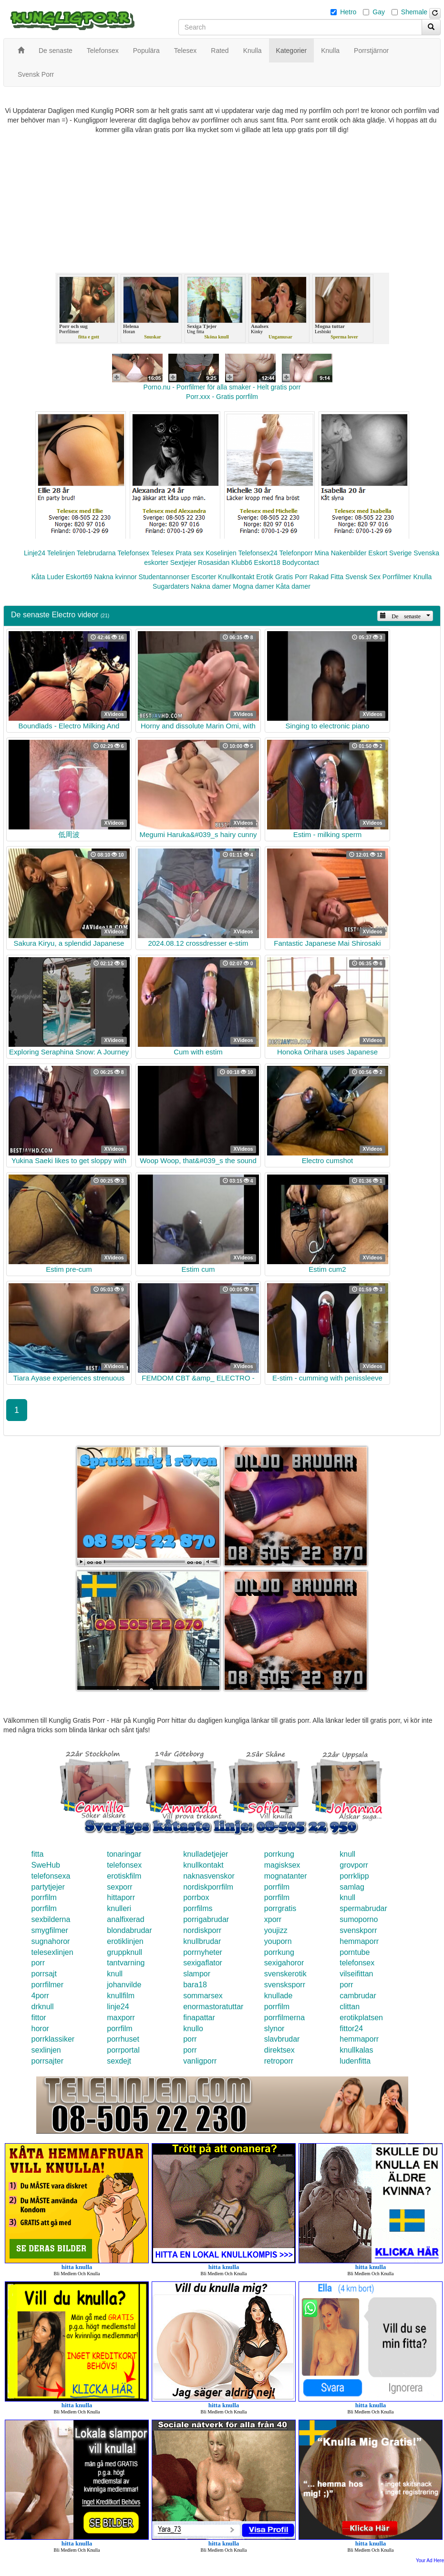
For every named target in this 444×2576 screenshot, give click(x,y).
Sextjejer (183, 562)
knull (347, 1854)
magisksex (282, 1865)
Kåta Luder (47, 577)
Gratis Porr (291, 577)
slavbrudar (282, 2039)
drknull (42, 2007)
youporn (278, 1941)
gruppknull (124, 1952)
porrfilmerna (284, 2018)
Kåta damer (293, 586)
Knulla (422, 577)
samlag (352, 1887)
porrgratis (280, 1908)
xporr (272, 1919)
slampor (196, 1974)
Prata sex (190, 553)
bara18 (195, 1985)
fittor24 (351, 2028)
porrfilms (197, 1908)
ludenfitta (355, 2061)
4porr (40, 1996)
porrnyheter (202, 1952)
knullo (193, 2028)
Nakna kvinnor (115, 577)
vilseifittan (356, 1974)
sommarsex (203, 1996)
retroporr (278, 2061)
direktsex (279, 2050)
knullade (278, 1996)
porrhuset (123, 2039)
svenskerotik (285, 1974)
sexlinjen (46, 2050)
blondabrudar (129, 1930)
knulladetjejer (205, 1854)
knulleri (119, 1908)
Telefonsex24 (258, 553)
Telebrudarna (96, 553)
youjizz (276, 1930)
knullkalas (356, 2050)
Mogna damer (253, 586)
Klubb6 (241, 562)
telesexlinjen (52, 1952)
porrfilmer (47, 1985)
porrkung (279, 1854)
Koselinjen (221, 553)
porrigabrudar (206, 1919)
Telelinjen (61, 553)
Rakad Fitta (327, 577)
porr (38, 1963)
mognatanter (285, 1876)
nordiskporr (202, 1930)
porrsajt (44, 1974)
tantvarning (126, 1963)
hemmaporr (359, 1941)
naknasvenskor (209, 1876)
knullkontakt (203, 1865)
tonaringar (124, 1854)
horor (40, 2028)
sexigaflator (202, 1963)
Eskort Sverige (390, 553)
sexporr (119, 1887)
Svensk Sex (363, 577)
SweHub (45, 1865)
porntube (355, 1952)
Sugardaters (171, 586)
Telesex (162, 553)
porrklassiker (53, 2039)
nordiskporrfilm (208, 1887)
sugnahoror (50, 1941)
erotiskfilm (124, 1876)
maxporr (121, 2018)
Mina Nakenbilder (341, 553)
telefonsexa (51, 1876)
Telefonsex (133, 553)
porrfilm (276, 1887)
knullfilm (120, 1996)
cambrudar (358, 1996)
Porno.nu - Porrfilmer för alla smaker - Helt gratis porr (222, 387)
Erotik (264, 577)
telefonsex (124, 1865)
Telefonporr (296, 553)
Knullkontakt (236, 577)
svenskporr (358, 1930)
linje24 (118, 2007)
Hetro (348, 12)
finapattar (199, 2018)
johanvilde (124, 1985)
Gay (378, 12)
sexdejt (119, 2061)
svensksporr (284, 1985)
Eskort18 (267, 562)
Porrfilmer (397, 577)
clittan (350, 2007)
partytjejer (48, 1887)
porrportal (123, 2050)
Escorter (203, 577)
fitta (37, 1854)
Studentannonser (164, 577)
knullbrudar (202, 1941)
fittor (38, 2018)
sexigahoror (284, 1963)
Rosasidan (213, 562)
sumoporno (359, 1919)
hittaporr (121, 1897)
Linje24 (34, 553)
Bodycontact (300, 562)
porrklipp (354, 1876)
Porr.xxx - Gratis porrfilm (222, 396)
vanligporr (200, 2061)
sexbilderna (51, 1919)
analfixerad (125, 1919)
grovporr (354, 1865)
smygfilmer (49, 1930)
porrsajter (47, 2061)
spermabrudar (363, 1908)
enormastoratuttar (213, 2007)
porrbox (196, 1897)
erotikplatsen (361, 2018)
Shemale (414, 12)
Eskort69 (79, 577)
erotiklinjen (125, 1941)
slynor (274, 2028)
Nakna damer (211, 586)
